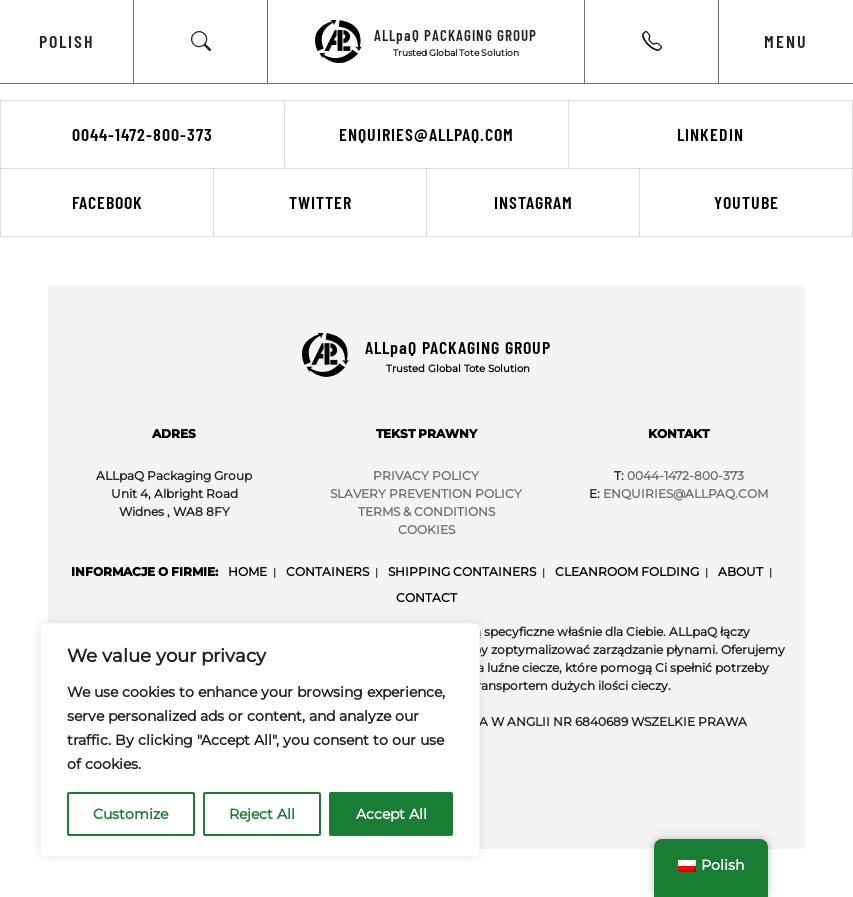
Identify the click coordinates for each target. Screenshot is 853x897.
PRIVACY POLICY (426, 475)
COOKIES (426, 529)
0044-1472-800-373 (142, 134)
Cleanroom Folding (627, 571)
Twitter (320, 202)
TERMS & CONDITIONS (426, 511)
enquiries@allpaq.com (426, 134)
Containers (327, 571)
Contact (426, 597)
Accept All (391, 814)
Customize (130, 814)
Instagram (533, 202)
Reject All (262, 814)
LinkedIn (710, 134)
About (740, 571)
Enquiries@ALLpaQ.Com (685, 493)
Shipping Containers (462, 571)
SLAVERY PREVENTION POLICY (426, 493)
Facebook (107, 202)
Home (247, 571)
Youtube (746, 202)
